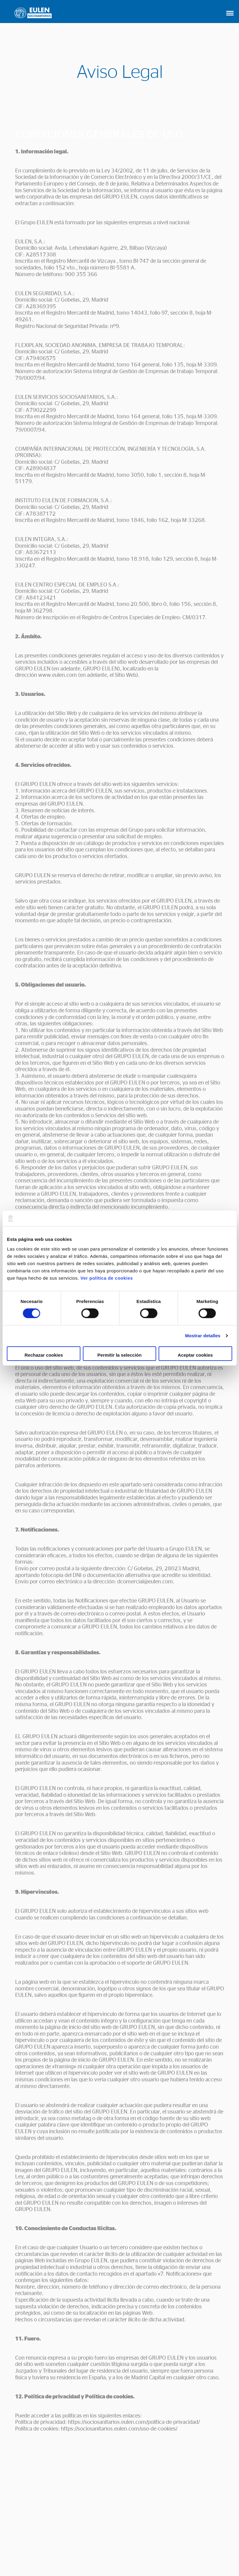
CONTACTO (119, 2522)
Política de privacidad (157, 2555)
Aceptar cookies (195, 1355)
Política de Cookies (109, 2555)
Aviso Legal (72, 2555)
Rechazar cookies (44, 1355)
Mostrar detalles (203, 1335)
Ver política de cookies (106, 1277)
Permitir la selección (120, 1355)
